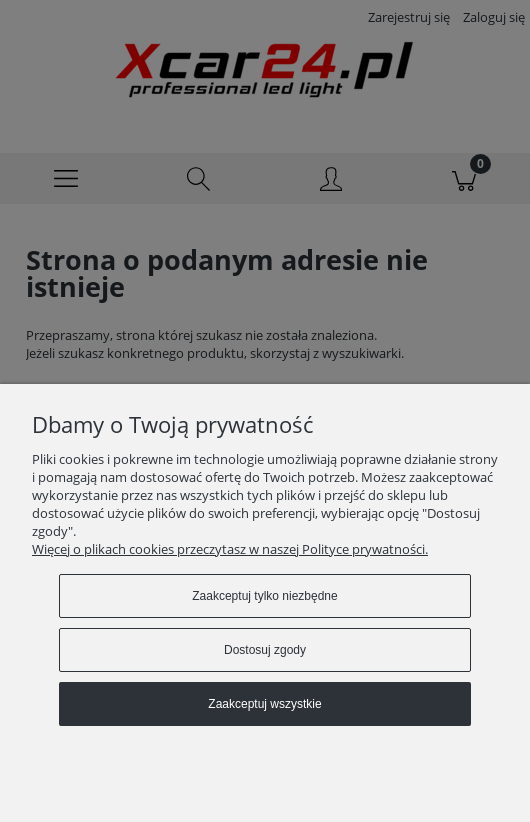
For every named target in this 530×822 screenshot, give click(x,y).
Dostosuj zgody (265, 650)
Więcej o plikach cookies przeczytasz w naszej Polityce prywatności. (230, 549)
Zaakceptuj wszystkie (264, 704)
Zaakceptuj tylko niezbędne (264, 596)
